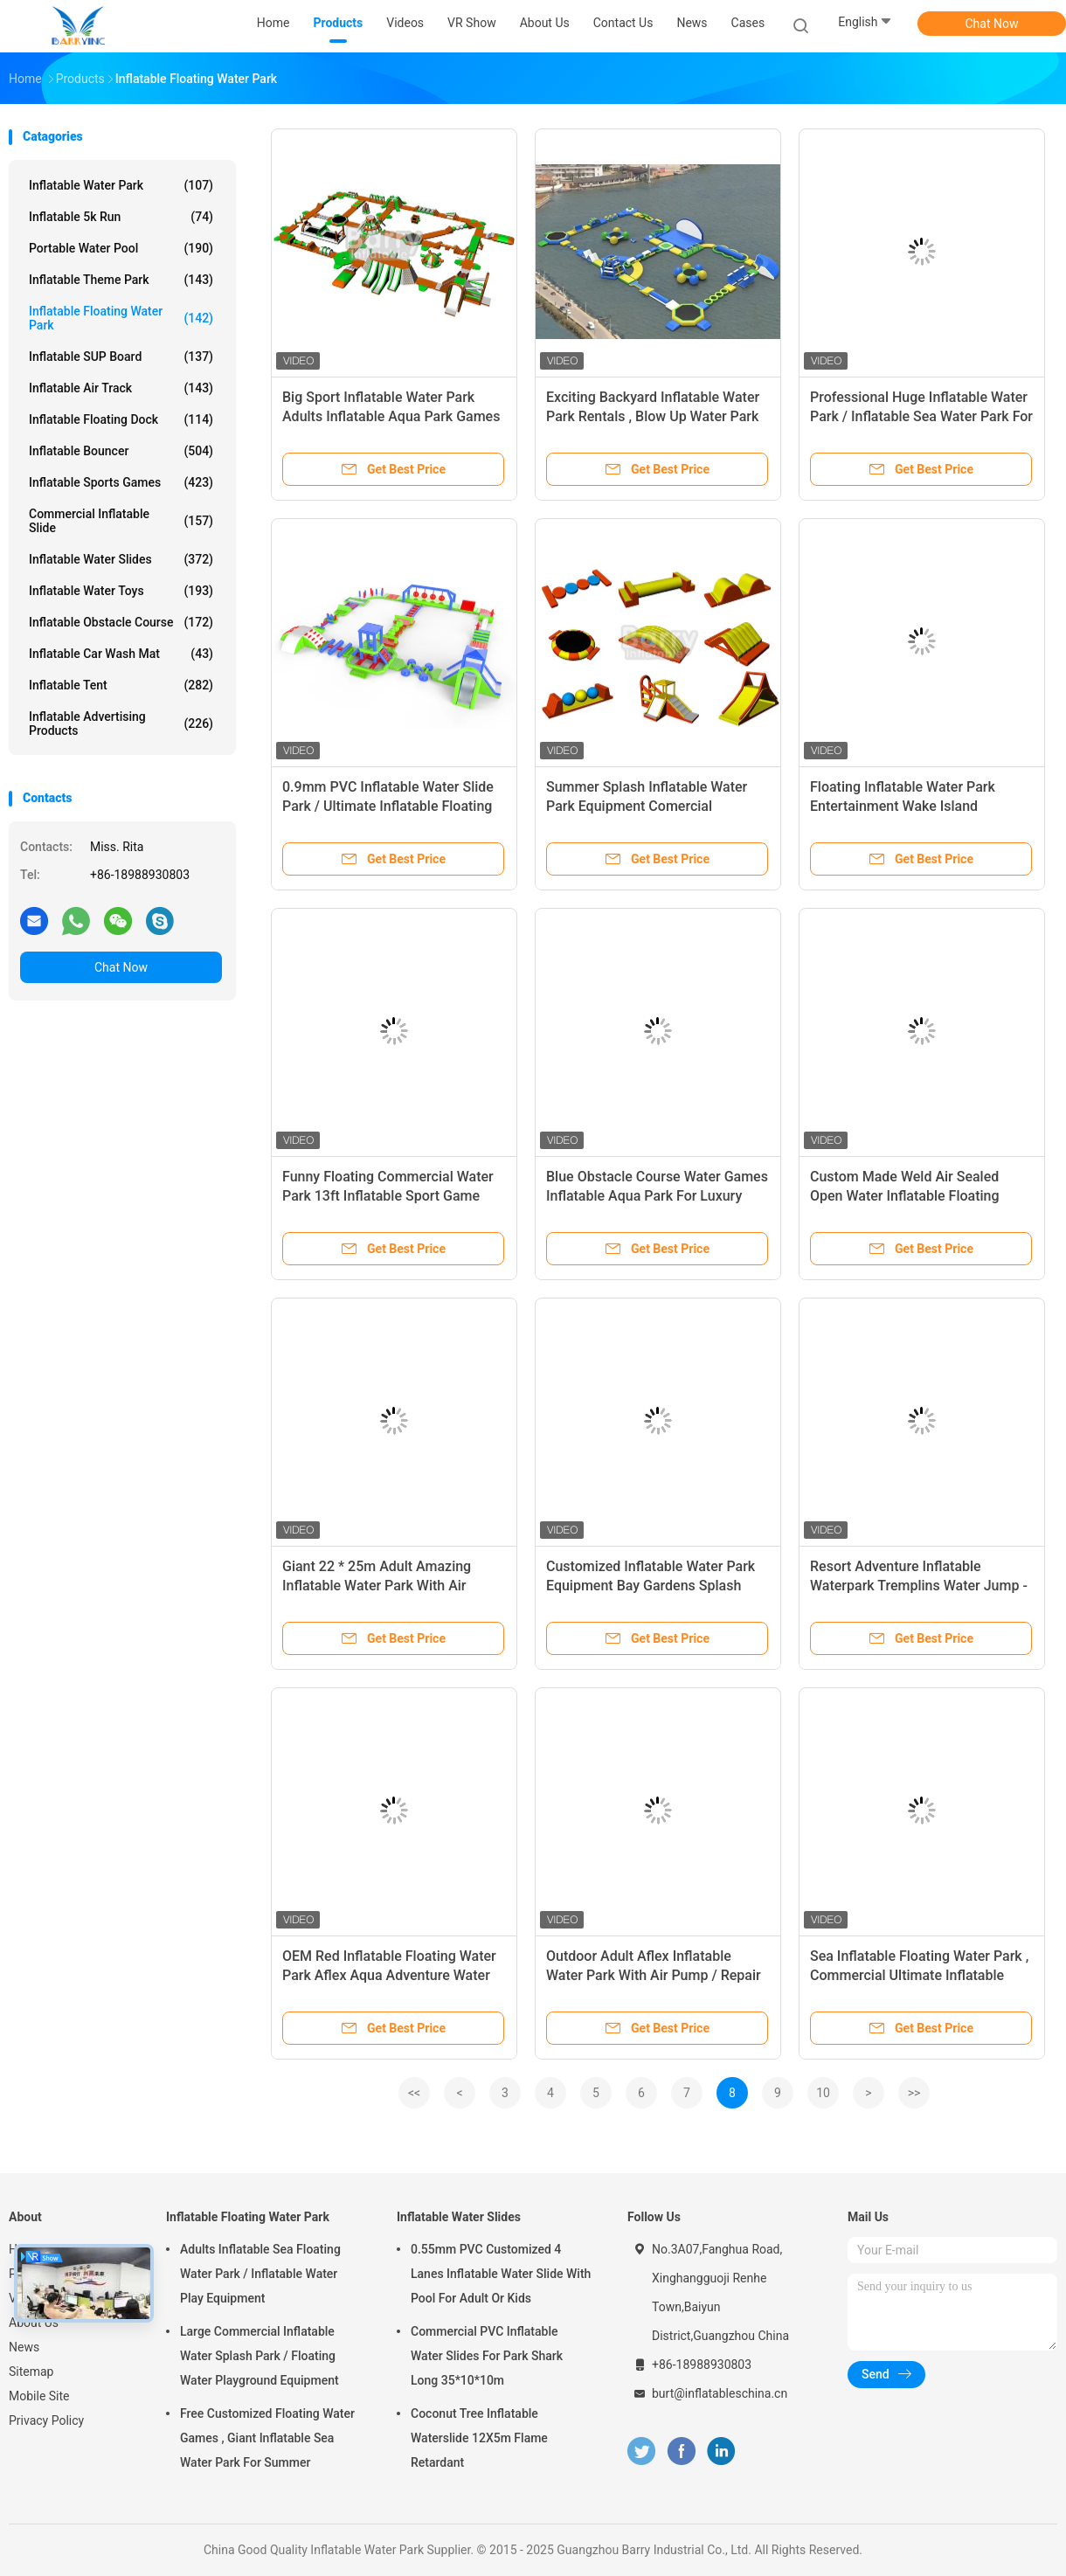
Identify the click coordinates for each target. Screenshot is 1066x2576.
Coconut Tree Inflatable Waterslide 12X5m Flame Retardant (479, 2437)
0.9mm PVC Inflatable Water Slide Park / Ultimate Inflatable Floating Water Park (388, 806)
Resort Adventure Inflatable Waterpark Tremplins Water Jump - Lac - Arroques (919, 1585)
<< (414, 2093)
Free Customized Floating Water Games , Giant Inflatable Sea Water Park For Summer (267, 2437)
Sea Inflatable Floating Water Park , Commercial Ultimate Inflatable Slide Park (919, 1975)
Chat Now (992, 24)
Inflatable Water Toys (121, 590)
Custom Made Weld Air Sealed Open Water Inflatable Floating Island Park (905, 1195)
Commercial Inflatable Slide (121, 521)
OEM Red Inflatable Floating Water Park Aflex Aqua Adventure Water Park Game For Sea (389, 1975)
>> (914, 2093)
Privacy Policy (46, 2420)
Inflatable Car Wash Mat (121, 653)
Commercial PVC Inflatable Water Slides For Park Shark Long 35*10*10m (487, 2355)
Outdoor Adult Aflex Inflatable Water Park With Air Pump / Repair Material (653, 1975)
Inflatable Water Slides (121, 559)
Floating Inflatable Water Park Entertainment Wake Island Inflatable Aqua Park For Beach (906, 806)
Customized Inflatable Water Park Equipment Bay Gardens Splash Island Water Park (650, 1585)
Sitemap (31, 2372)
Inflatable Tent (121, 685)
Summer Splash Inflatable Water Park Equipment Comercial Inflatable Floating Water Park (646, 806)
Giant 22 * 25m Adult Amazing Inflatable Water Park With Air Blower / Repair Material (376, 1585)
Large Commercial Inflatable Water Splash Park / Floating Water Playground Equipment (259, 2355)
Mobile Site (39, 2396)
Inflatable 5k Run (121, 216)
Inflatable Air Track (121, 388)
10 (823, 2093)
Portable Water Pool (121, 248)
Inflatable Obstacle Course (121, 622)
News (24, 2347)
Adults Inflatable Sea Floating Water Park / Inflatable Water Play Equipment (260, 2273)
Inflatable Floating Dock (121, 419)
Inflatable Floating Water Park (121, 318)
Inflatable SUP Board (121, 356)
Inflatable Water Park (121, 185)
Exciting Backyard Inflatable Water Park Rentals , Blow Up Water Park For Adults (652, 416)
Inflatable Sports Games (121, 482)
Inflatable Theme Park (121, 279)
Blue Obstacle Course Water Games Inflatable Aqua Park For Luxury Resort (657, 1195)
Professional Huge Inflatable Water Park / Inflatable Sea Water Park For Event (921, 416)
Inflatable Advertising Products (121, 723)
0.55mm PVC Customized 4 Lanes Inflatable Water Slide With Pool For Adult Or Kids (501, 2273)
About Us (34, 2323)
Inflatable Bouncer (121, 451)
